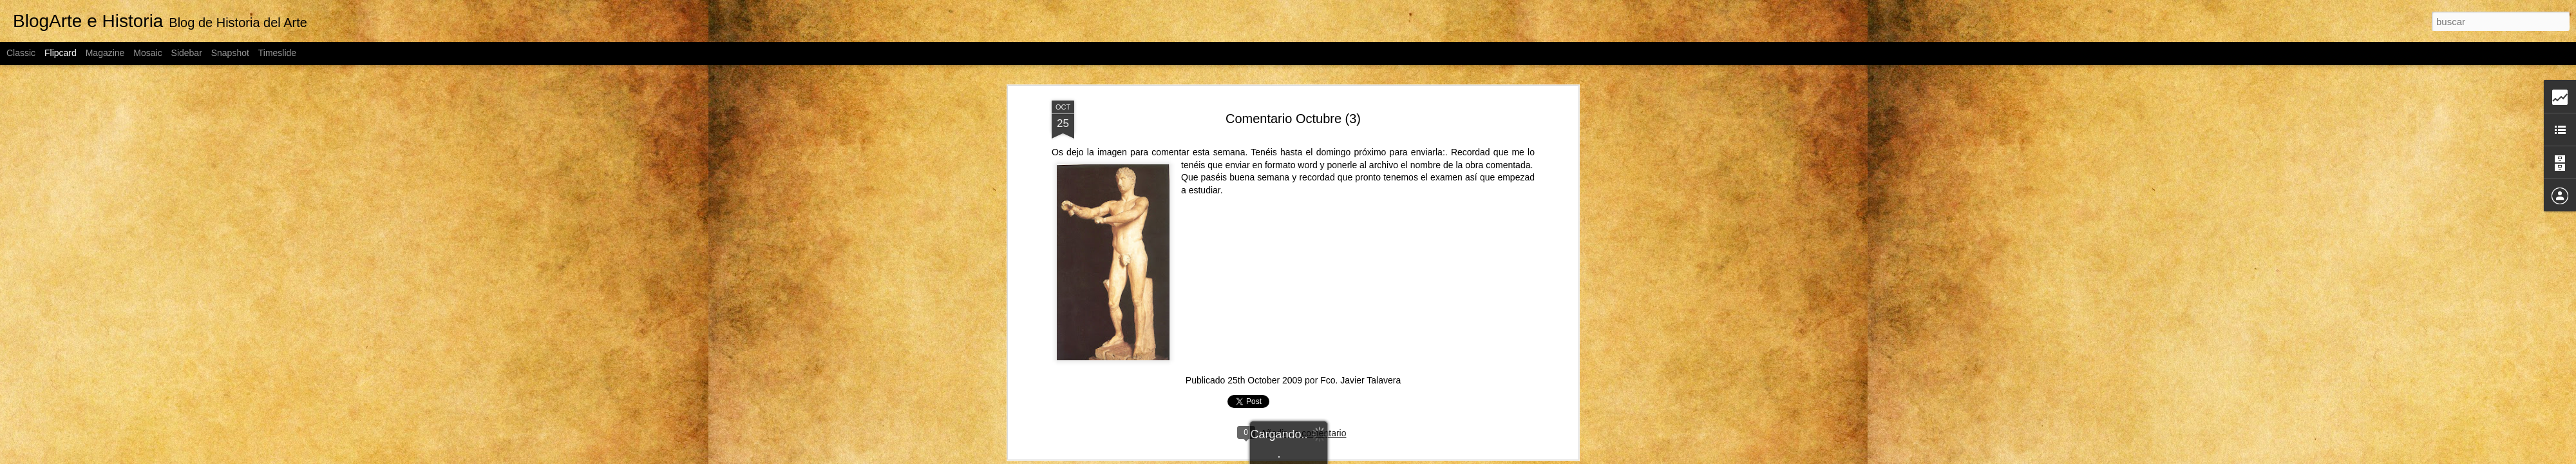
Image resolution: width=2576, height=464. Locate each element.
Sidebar (186, 53)
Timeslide (277, 53)
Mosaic (147, 53)
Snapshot (230, 53)
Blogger (1388, 457)
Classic (20, 53)
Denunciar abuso (1430, 457)
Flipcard (60, 53)
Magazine (105, 53)
